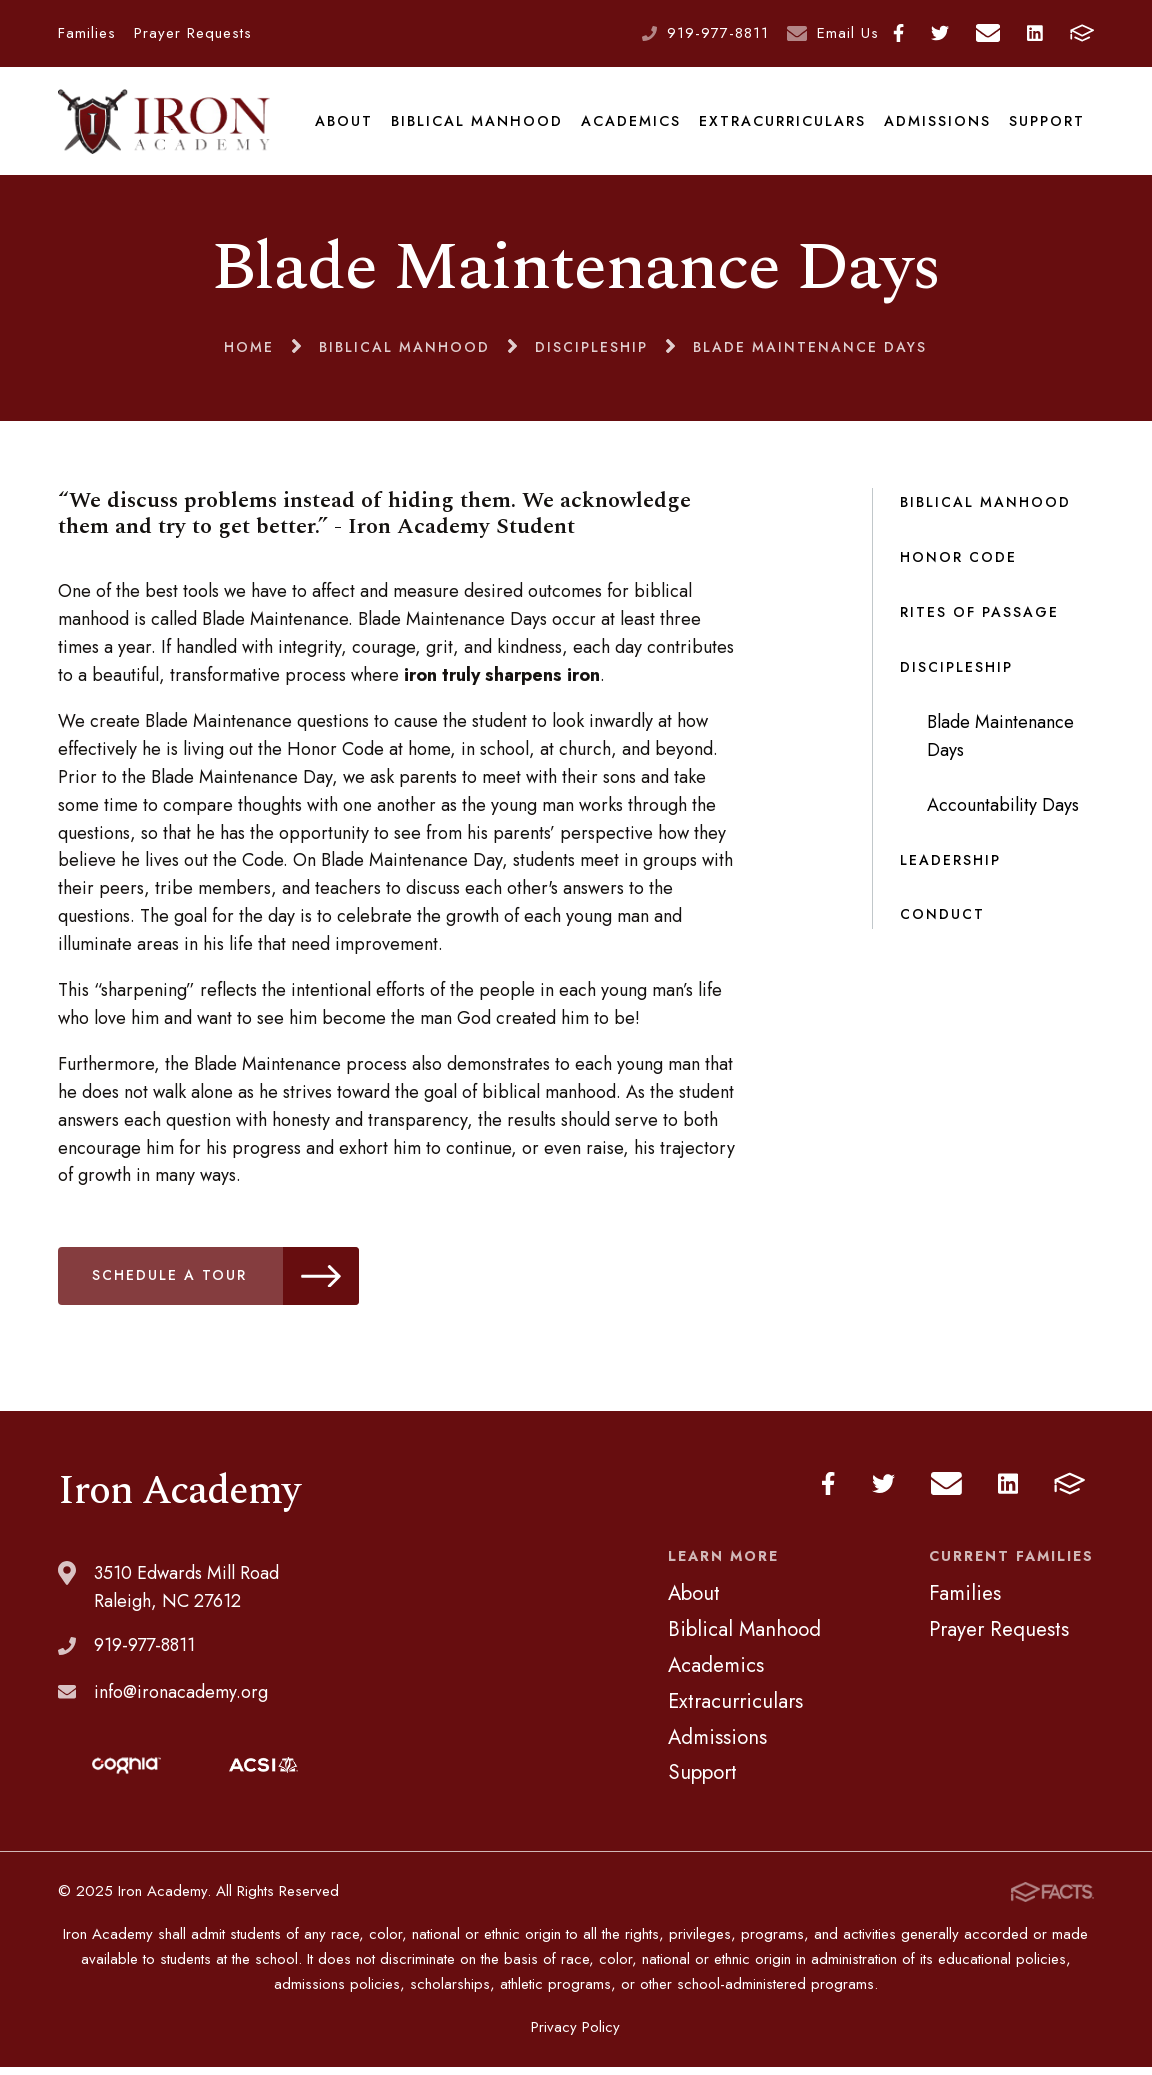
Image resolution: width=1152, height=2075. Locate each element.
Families (87, 33)
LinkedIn (1035, 33)
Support (1047, 124)
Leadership (950, 867)
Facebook (898, 33)
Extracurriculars (782, 124)
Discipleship (956, 674)
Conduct (942, 922)
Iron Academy (165, 124)
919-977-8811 (718, 33)
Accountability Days (1003, 812)
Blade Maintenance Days (1000, 743)
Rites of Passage (979, 620)
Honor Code (958, 565)
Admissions (937, 124)
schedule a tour (227, 1283)
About (345, 124)
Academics (631, 124)
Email (988, 33)
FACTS (1082, 33)
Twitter (940, 33)
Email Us (848, 33)
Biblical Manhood (477, 124)
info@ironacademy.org (181, 1699)
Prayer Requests (193, 33)
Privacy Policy (575, 2035)
